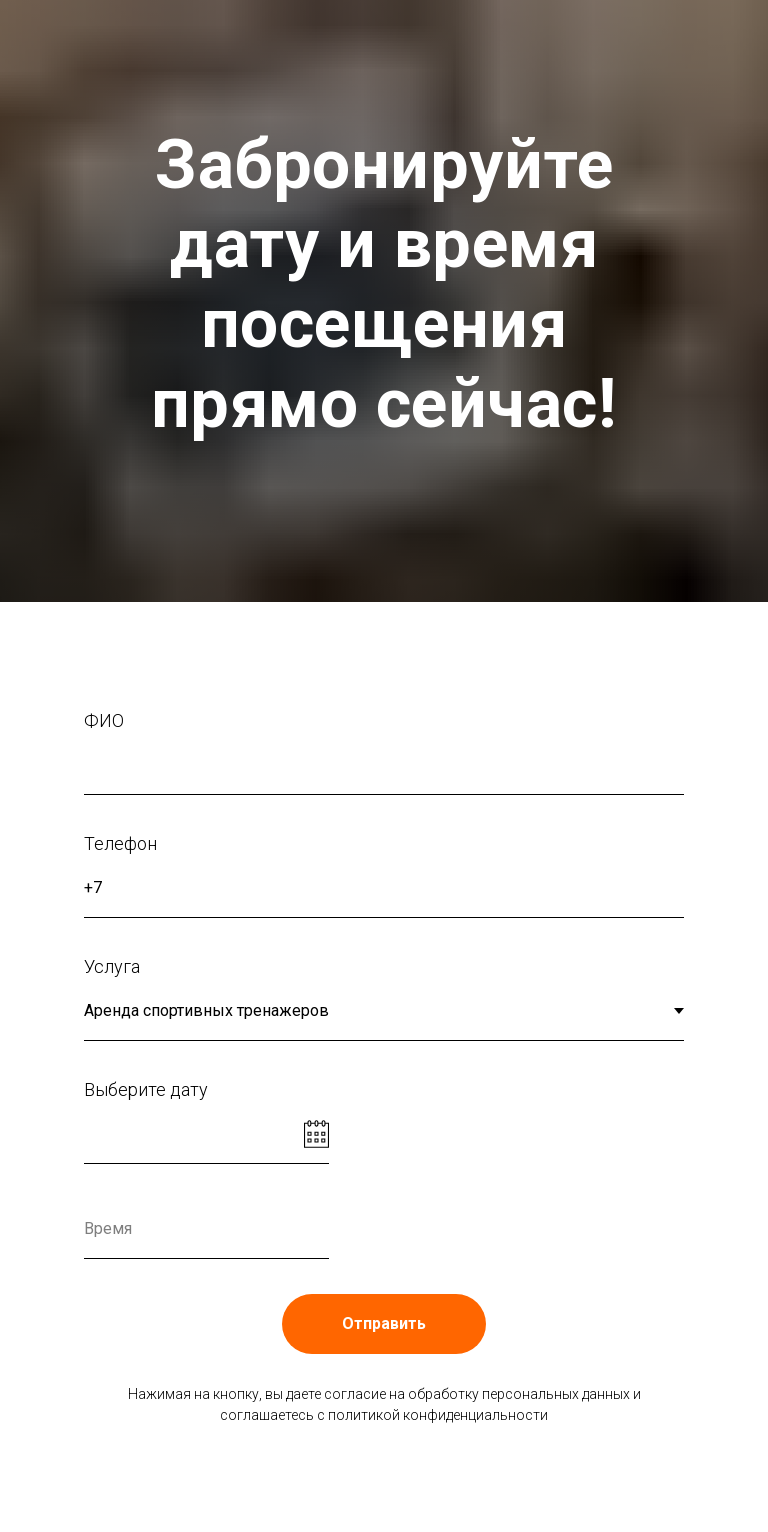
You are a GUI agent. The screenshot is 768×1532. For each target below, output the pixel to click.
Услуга (112, 966)
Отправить (384, 1323)
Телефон (120, 843)
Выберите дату (146, 1089)
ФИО (104, 720)
